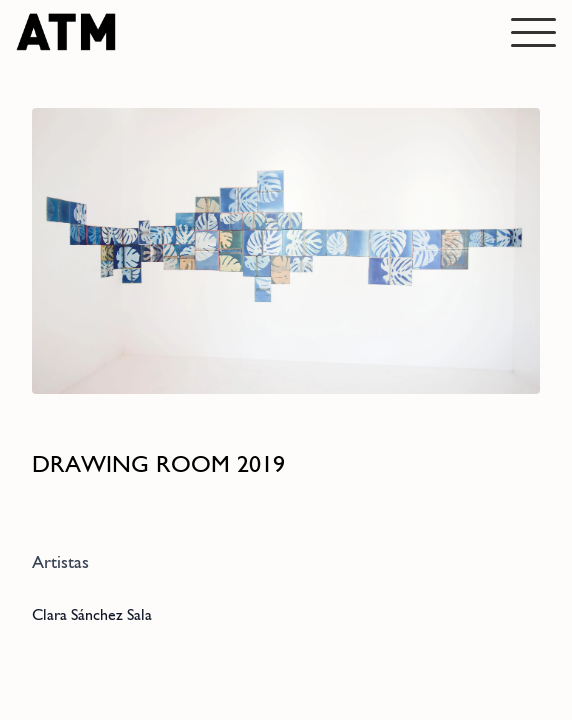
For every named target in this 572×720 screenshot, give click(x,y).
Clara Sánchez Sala (92, 614)
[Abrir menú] (533, 32)
